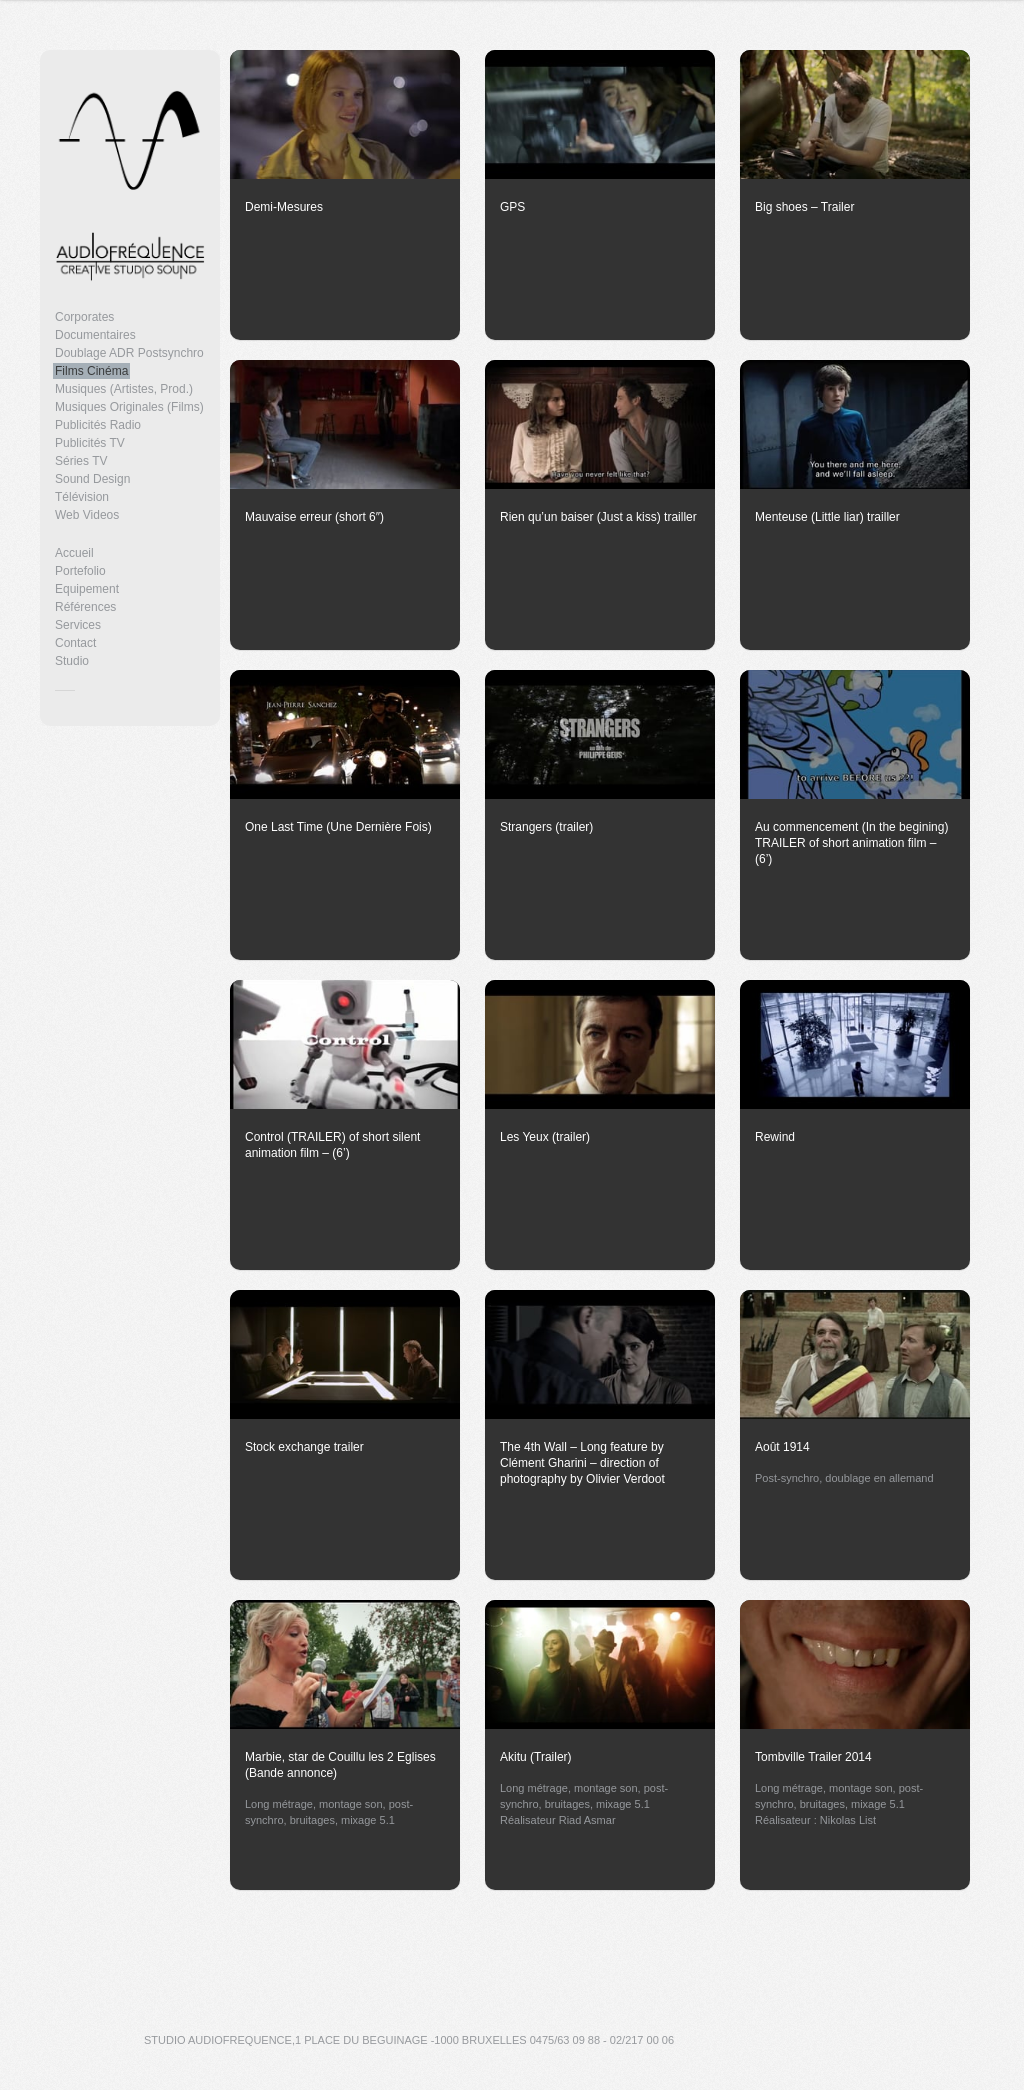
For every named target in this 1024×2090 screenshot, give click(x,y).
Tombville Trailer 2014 (813, 1757)
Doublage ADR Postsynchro (129, 353)
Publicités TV (90, 443)
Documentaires (95, 335)
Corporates (84, 317)
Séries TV (81, 461)
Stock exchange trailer (304, 1447)
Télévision (82, 497)
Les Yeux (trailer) (545, 1137)
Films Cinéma (91, 371)
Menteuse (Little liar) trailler (827, 517)
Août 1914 (782, 1447)
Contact (75, 643)
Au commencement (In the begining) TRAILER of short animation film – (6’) (851, 843)
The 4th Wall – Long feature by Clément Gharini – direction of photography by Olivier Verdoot (582, 1463)
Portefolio (80, 571)
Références (85, 607)
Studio (72, 661)
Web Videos (87, 515)
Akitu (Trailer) (536, 1757)
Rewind (775, 1137)
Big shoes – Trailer (804, 207)
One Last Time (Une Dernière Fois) (338, 827)
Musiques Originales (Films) (129, 407)
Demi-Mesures (284, 207)
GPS (512, 207)
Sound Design (92, 479)
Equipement (87, 589)
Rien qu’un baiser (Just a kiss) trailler (598, 517)
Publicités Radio (98, 425)
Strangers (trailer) (546, 827)
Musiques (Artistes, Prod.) (124, 389)
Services (78, 625)
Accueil (74, 553)
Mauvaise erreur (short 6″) (314, 517)
